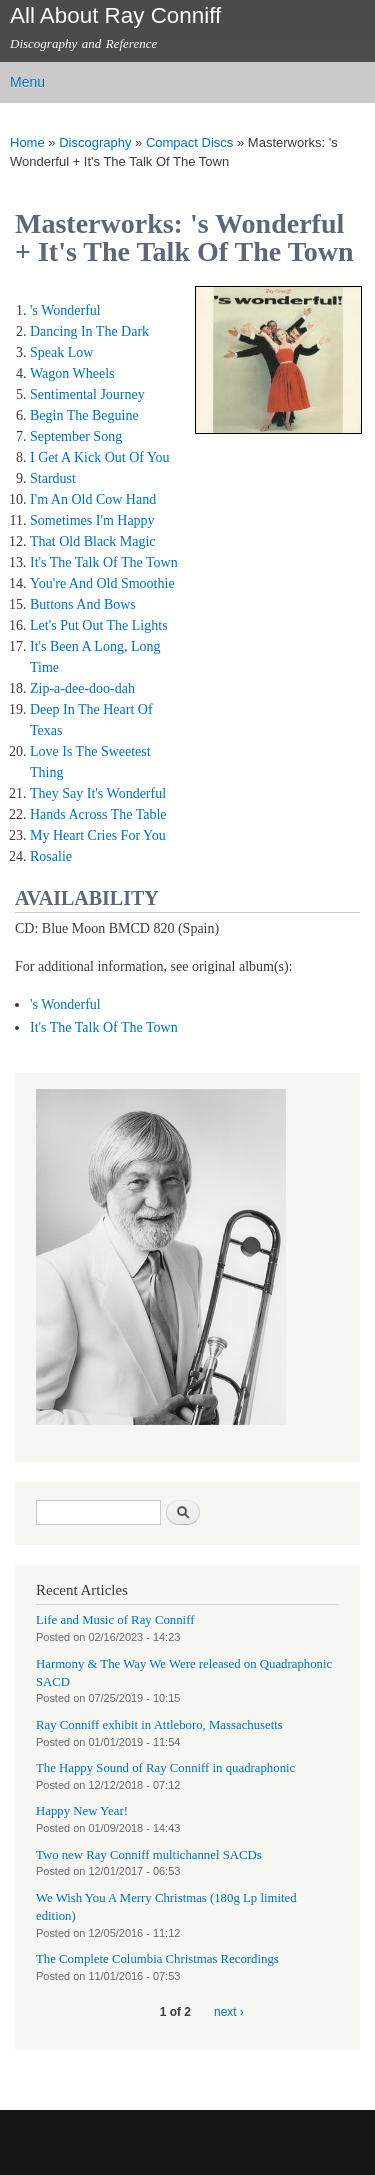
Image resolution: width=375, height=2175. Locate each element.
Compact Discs (189, 142)
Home (27, 142)
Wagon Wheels (72, 373)
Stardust (53, 478)
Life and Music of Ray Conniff (115, 1620)
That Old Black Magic (93, 541)
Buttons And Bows (83, 604)
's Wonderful (65, 310)
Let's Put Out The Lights (99, 625)
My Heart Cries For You (98, 835)
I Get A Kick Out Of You (100, 457)
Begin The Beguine (84, 415)
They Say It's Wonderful (98, 793)
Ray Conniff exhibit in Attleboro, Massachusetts (159, 1725)
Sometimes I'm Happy (92, 520)
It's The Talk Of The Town (104, 562)
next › (229, 2012)
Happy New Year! (82, 1811)
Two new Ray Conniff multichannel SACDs (149, 1855)
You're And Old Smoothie (102, 583)
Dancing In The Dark (89, 331)
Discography (95, 142)
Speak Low (61, 352)
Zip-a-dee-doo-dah (82, 688)
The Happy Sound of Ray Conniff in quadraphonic (165, 1768)
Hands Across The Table (98, 814)
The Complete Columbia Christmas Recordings (157, 1959)
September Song (76, 436)
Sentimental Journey (87, 394)
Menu (27, 82)
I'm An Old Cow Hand (93, 499)
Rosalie (51, 856)
